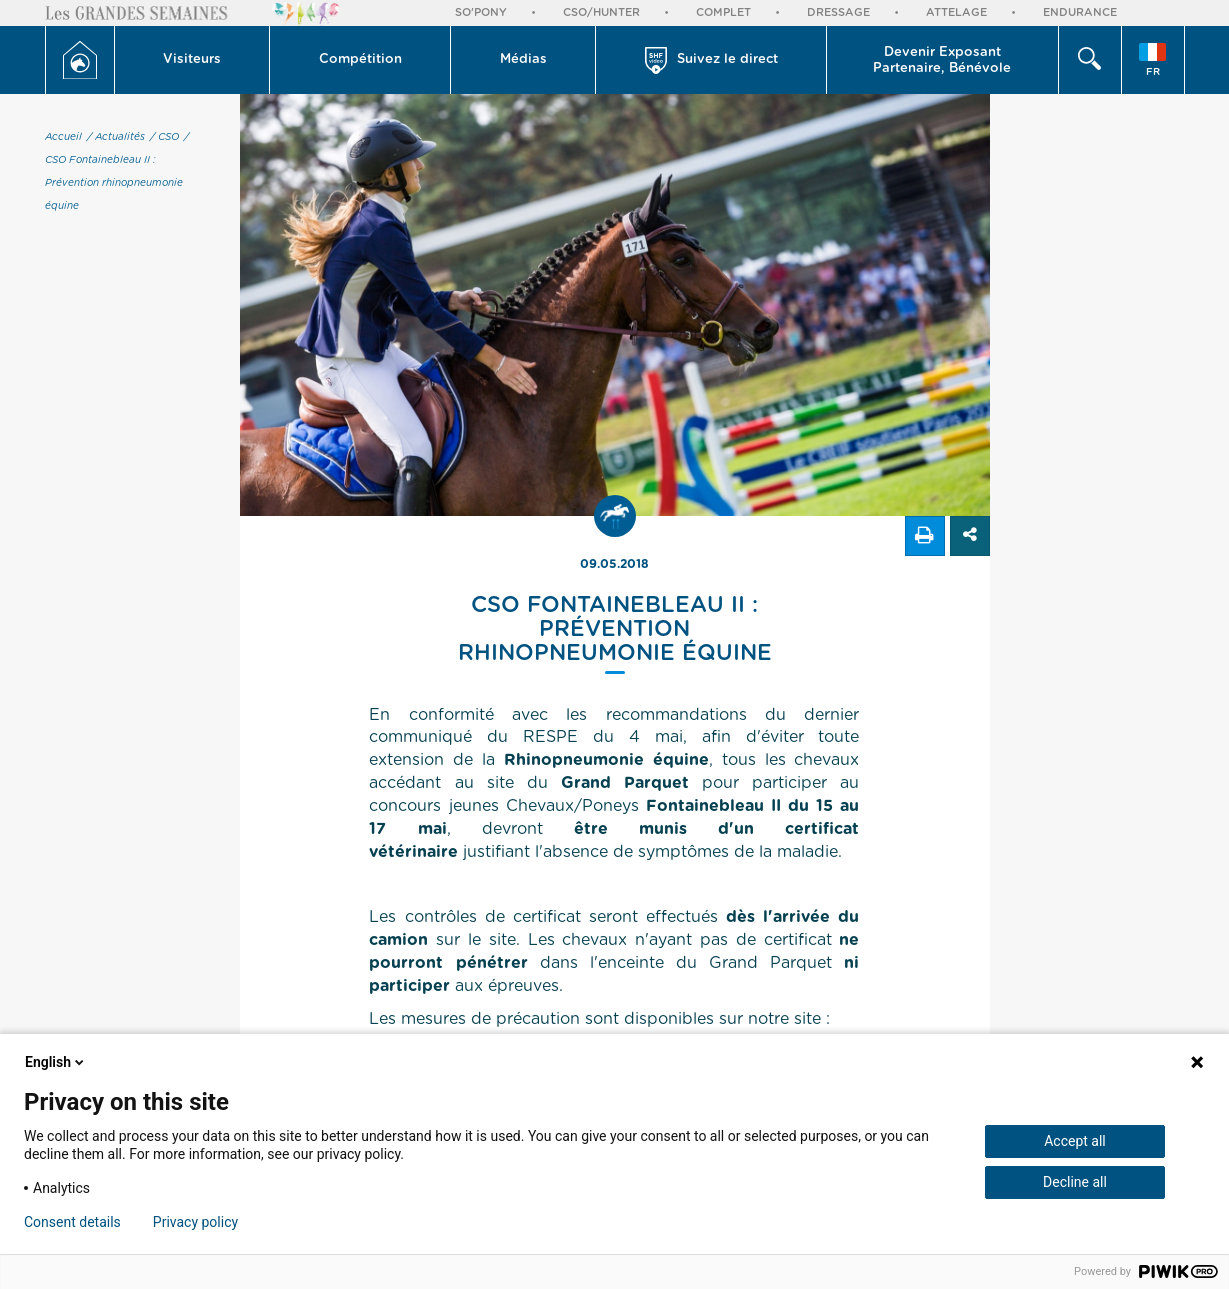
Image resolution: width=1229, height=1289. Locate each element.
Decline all (1075, 1182)
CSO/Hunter (601, 12)
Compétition (360, 59)
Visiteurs (192, 59)
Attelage (956, 12)
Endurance (1080, 12)
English (56, 1062)
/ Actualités (116, 137)
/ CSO (164, 137)
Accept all (1075, 1141)
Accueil (63, 137)
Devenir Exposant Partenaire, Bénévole (942, 60)
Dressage (838, 12)
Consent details (72, 1222)
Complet (723, 12)
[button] (193, 60)
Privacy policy (195, 1222)
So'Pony (481, 12)
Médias (523, 59)
